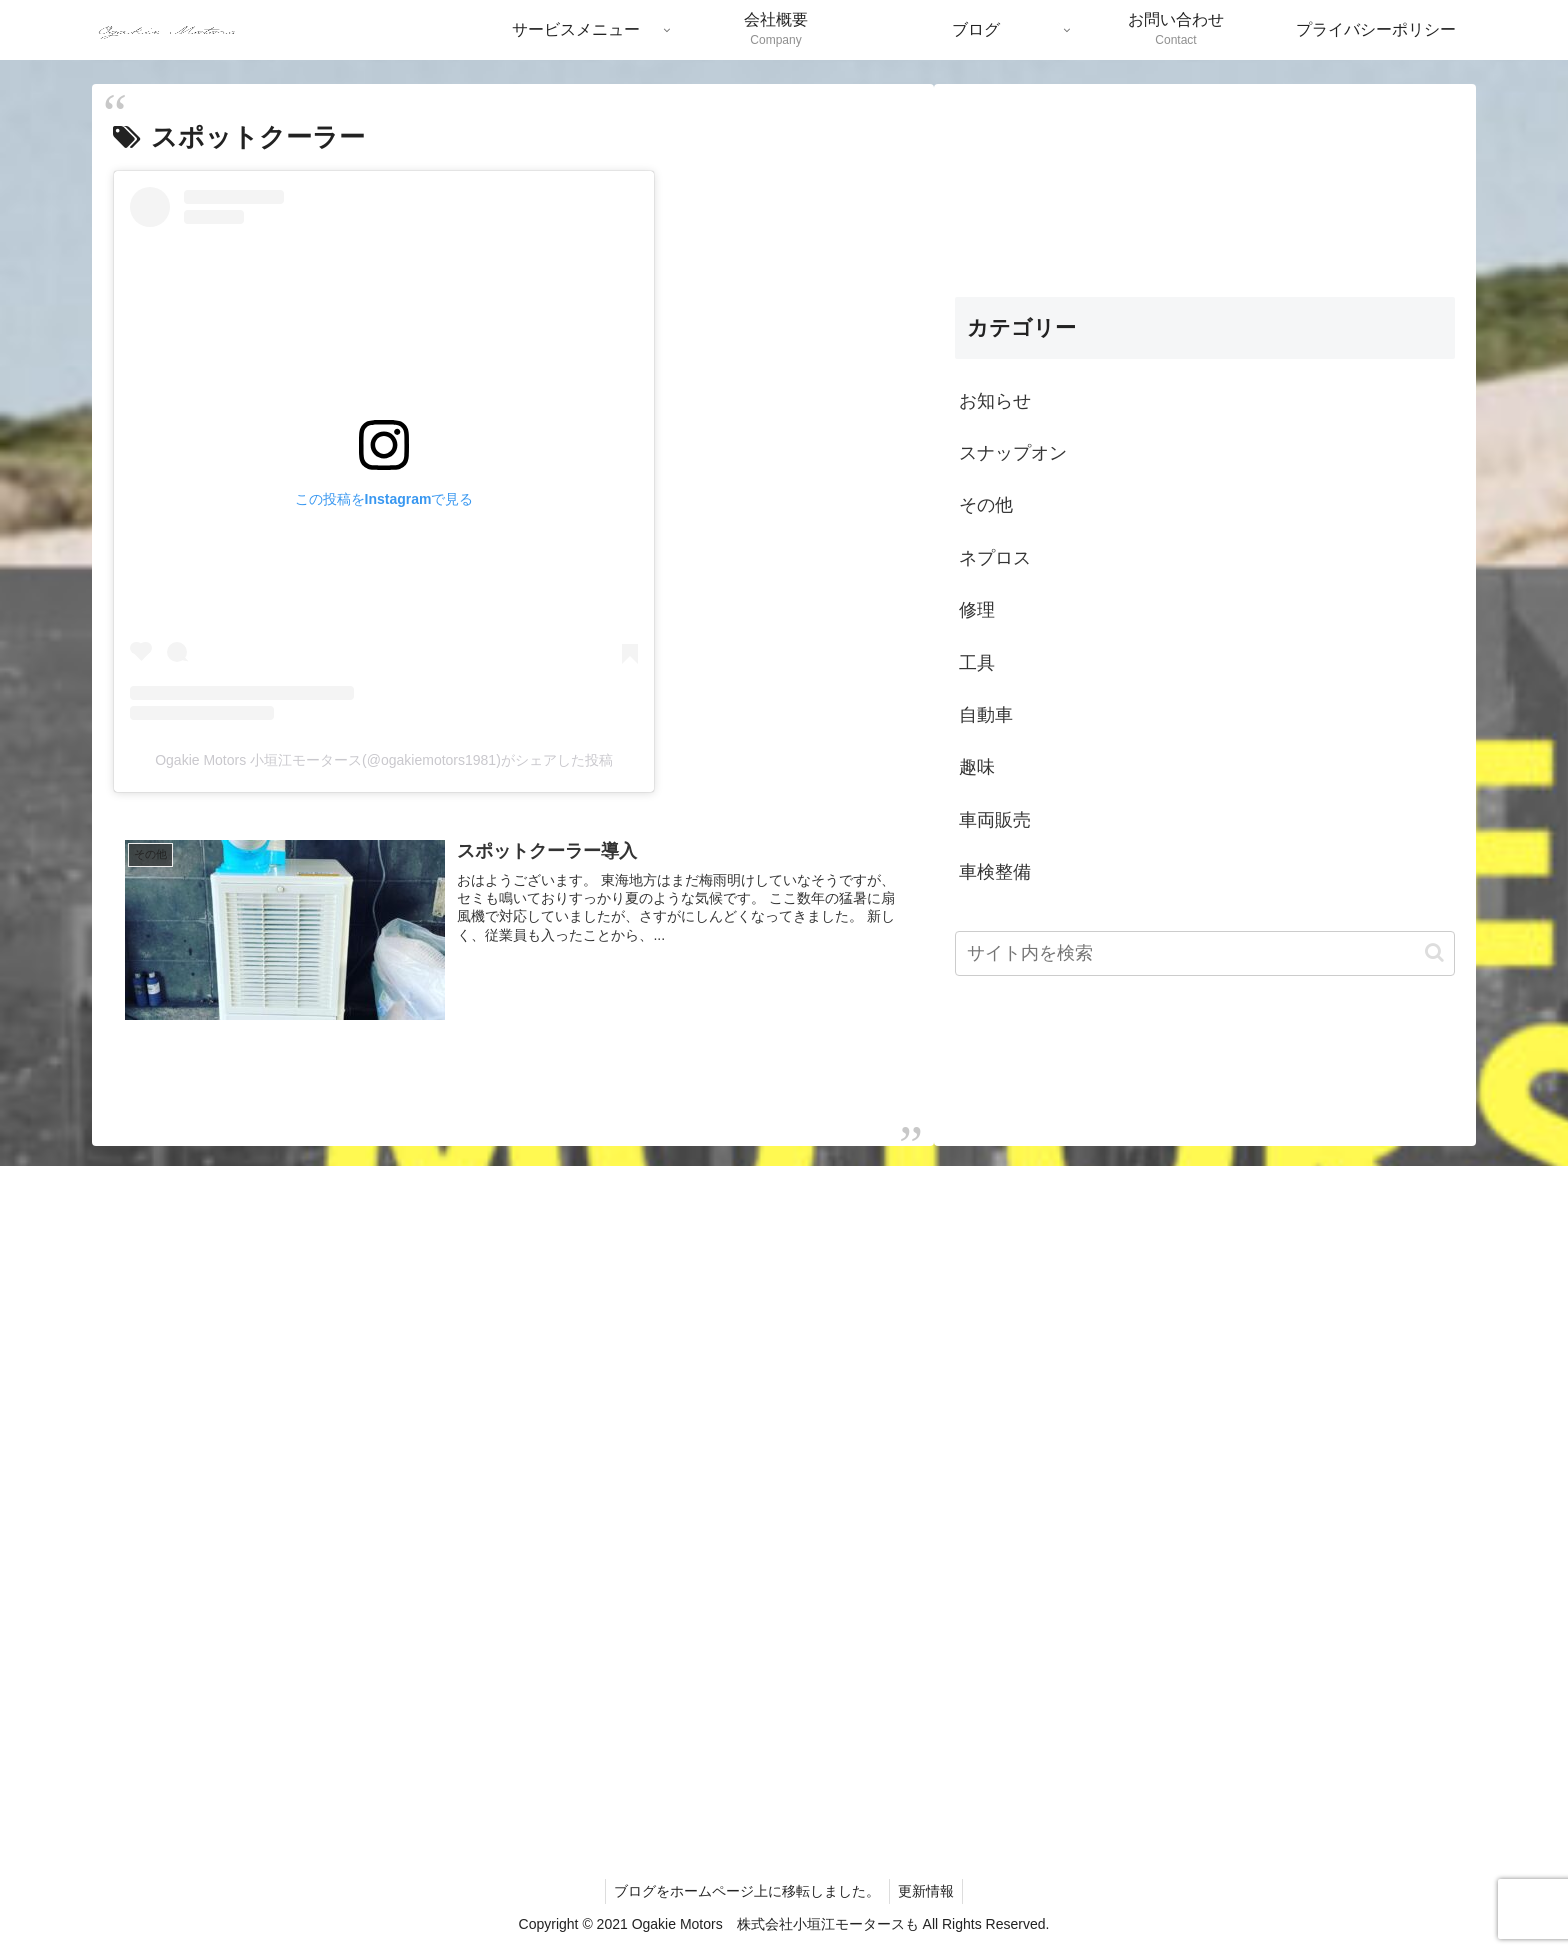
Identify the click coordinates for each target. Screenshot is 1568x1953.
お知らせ (995, 401)
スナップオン (1013, 453)
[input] (1205, 953)
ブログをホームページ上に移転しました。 (746, 1890)
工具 (977, 663)
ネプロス (995, 558)
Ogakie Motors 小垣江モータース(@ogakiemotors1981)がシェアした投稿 (384, 760)
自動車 (986, 715)
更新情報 (928, 1890)
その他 (986, 505)
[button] (1434, 952)
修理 (977, 610)
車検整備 (995, 872)
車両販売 (995, 820)
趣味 (977, 767)
